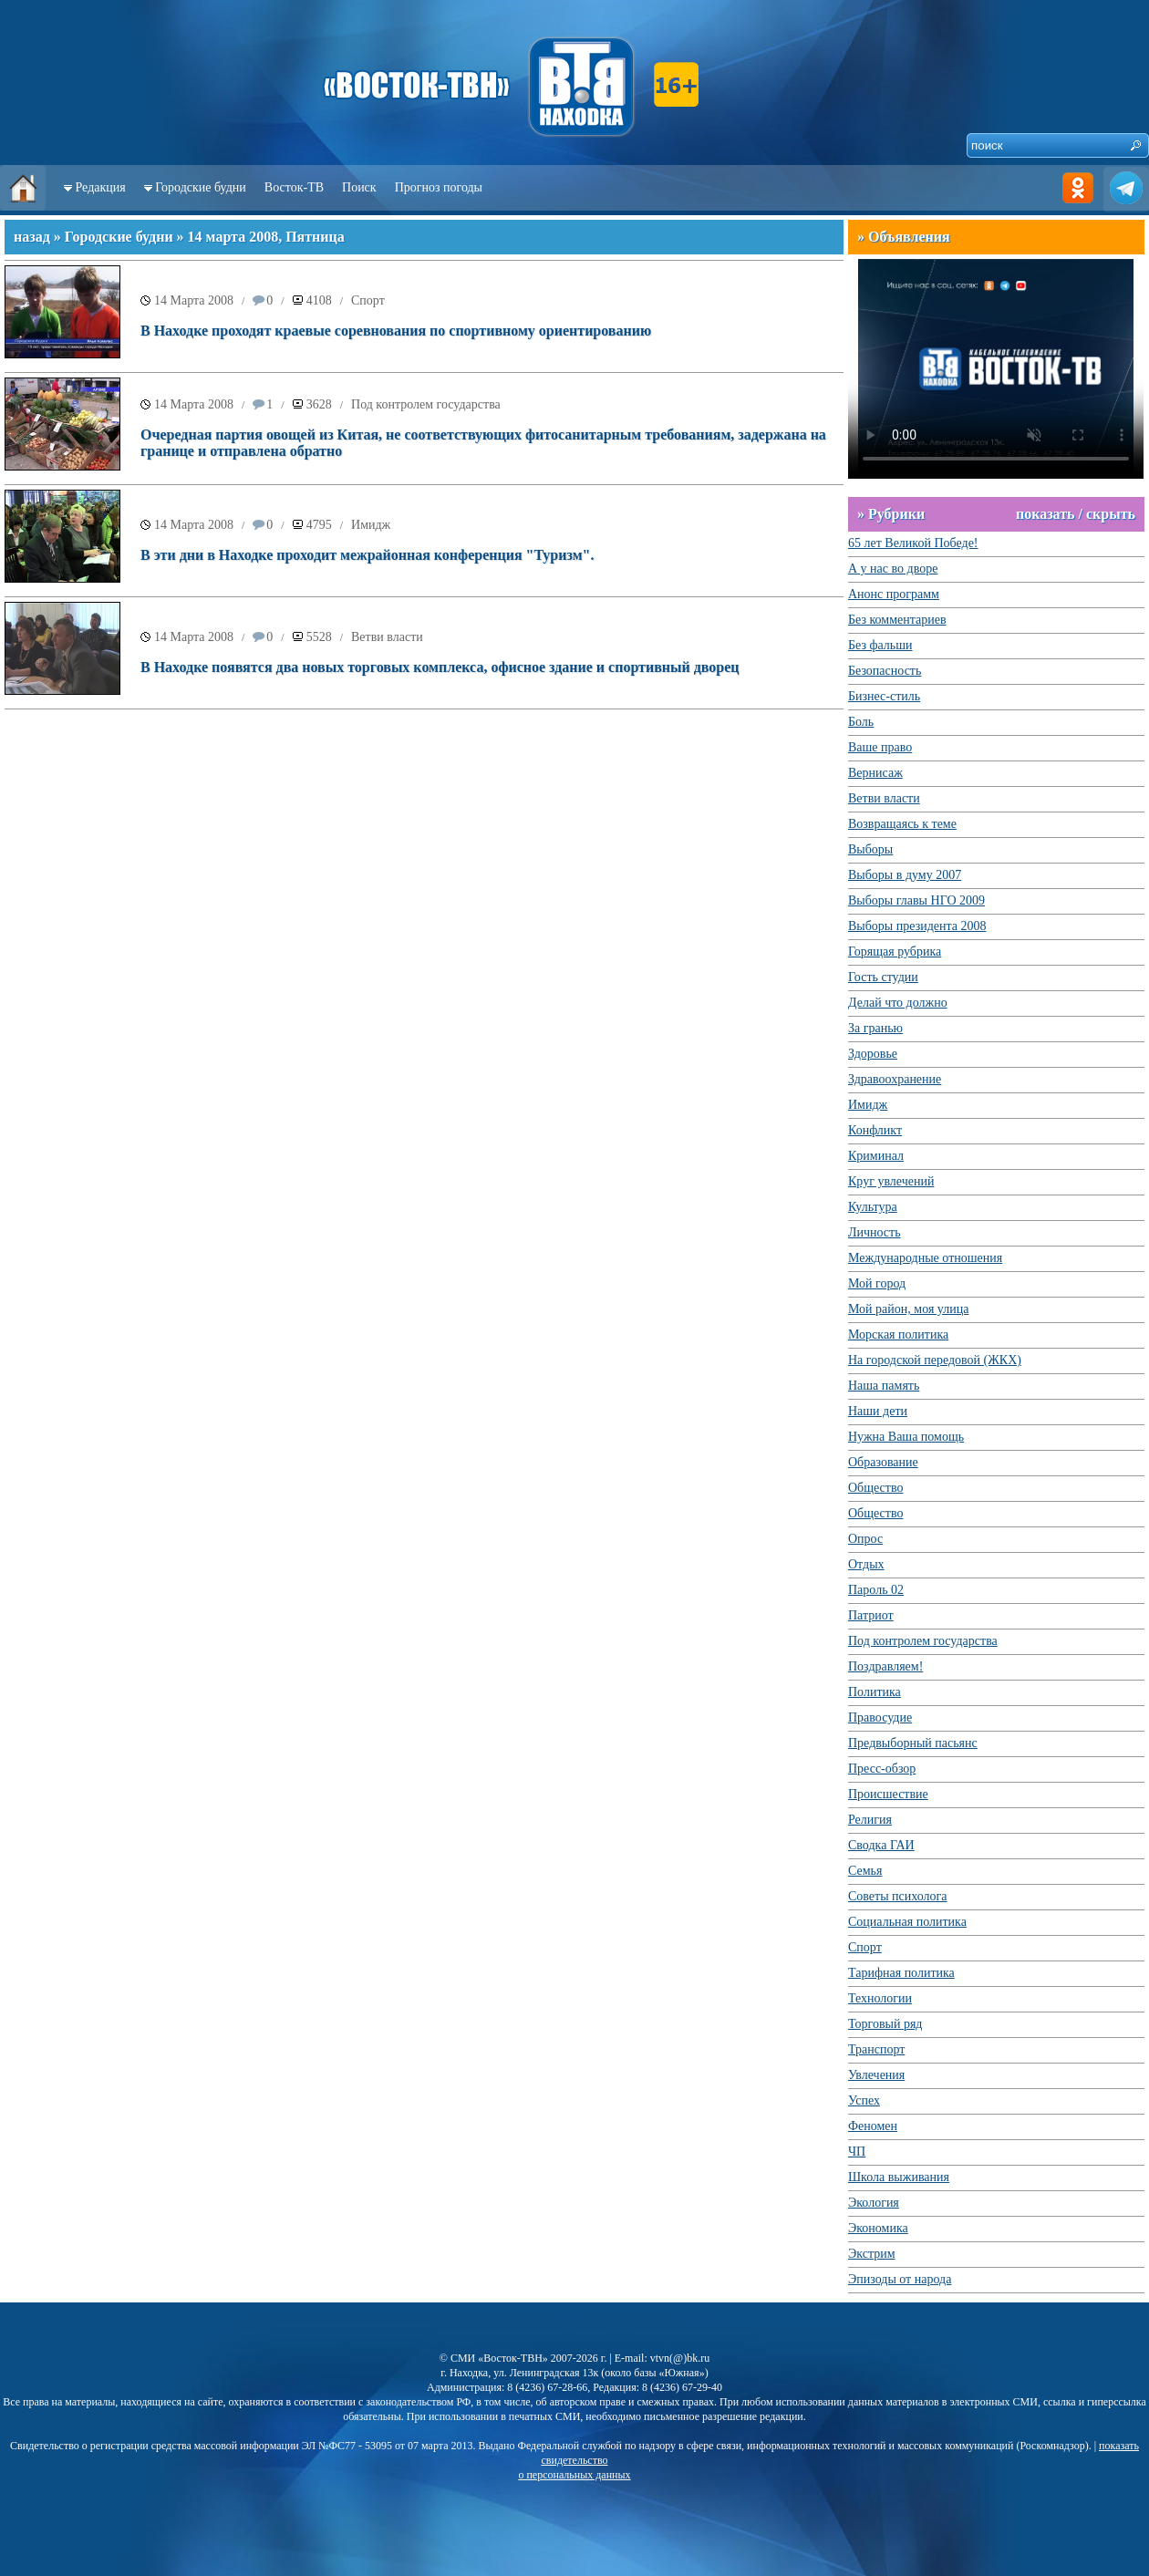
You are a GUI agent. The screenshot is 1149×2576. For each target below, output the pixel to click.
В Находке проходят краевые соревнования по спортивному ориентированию (395, 330)
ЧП (856, 2151)
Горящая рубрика (894, 951)
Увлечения (876, 2075)
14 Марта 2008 (193, 300)
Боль (861, 722)
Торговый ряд (885, 2024)
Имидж (370, 525)
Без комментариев (897, 619)
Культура (872, 1207)
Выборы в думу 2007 (904, 875)
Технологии (880, 1998)
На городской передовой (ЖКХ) (934, 1360)
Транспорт (876, 2049)
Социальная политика (907, 1922)
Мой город (877, 1283)
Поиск (359, 187)
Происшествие (888, 1794)
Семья (865, 1871)
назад (32, 236)
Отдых (866, 1564)
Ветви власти (387, 637)
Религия (870, 1819)
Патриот (871, 1615)
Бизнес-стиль (884, 696)
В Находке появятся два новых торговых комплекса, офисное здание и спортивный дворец (440, 667)
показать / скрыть (1075, 514)
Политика (874, 1692)
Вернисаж (875, 773)
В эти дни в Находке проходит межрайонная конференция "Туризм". (367, 555)
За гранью (875, 1028)
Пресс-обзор (882, 1768)
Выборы (870, 849)
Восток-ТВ (294, 187)
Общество (875, 1488)
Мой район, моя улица (908, 1309)
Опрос (865, 1539)
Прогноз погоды (438, 187)
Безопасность (884, 671)
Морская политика (898, 1334)
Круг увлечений (891, 1181)
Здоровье (872, 1053)
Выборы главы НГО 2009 (916, 900)
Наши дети (877, 1411)
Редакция (101, 187)
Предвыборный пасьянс (913, 1743)
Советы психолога (897, 1896)
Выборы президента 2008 (917, 926)
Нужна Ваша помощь (906, 1436)
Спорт (368, 300)
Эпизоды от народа (899, 2279)
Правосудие (880, 1717)
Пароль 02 (876, 1590)
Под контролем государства (426, 404)
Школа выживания (898, 2177)
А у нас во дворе (892, 568)
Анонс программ (893, 594)
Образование (883, 1462)
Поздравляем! (885, 1666)
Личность (874, 1232)
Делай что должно (897, 1002)
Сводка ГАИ (881, 1845)
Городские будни (200, 187)
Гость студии (883, 977)
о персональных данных (574, 2474)
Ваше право (880, 747)
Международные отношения (925, 1258)
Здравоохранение (894, 1079)
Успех (864, 2100)
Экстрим (871, 2253)
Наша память (883, 1385)
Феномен (872, 2126)
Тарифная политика (901, 1973)
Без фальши (880, 645)
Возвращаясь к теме (902, 824)
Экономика (878, 2228)
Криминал (876, 1156)
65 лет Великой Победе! (913, 543)
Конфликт (875, 1130)
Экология (873, 2202)
